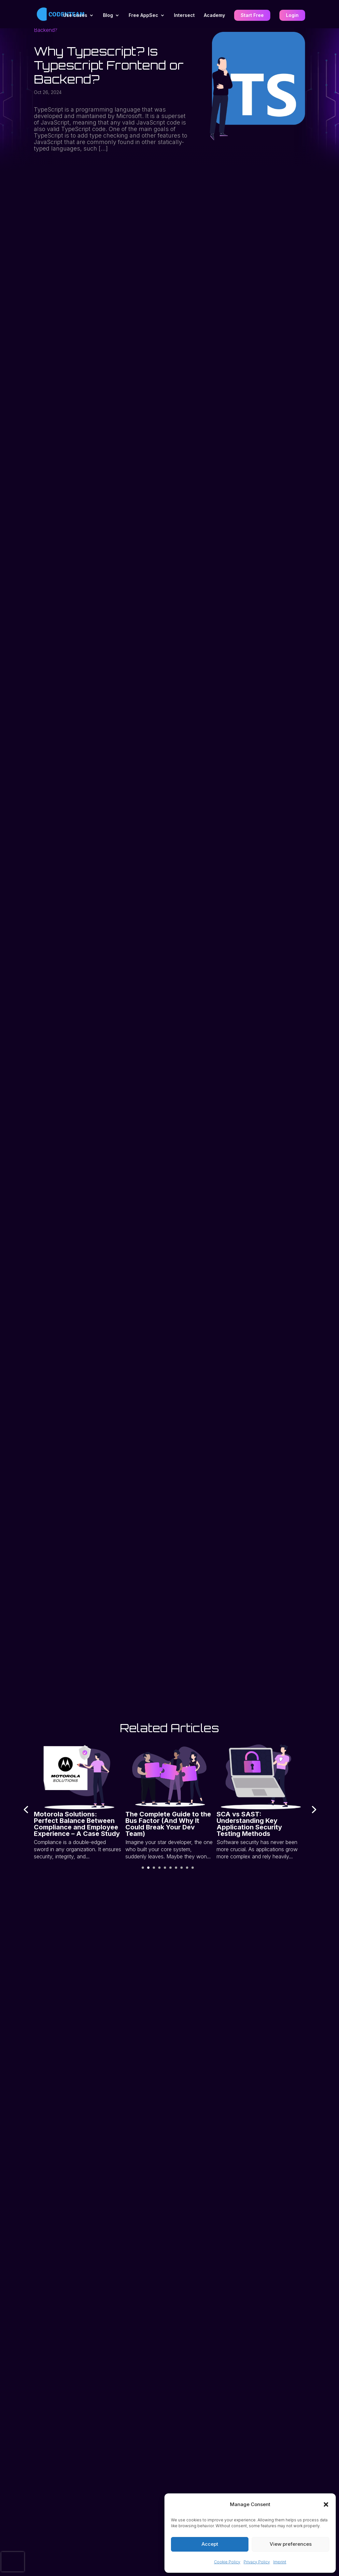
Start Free (252, 16)
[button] (326, 2504)
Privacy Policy (257, 2561)
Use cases (75, 16)
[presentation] (22, 1809)
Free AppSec (143, 16)
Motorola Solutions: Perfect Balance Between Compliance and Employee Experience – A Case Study (77, 1824)
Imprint (279, 2561)
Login (292, 16)
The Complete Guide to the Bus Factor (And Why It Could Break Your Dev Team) (168, 1824)
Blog (108, 16)
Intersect (184, 16)
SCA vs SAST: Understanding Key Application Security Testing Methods (249, 1824)
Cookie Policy (227, 2561)
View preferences (291, 2544)
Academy (214, 16)
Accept (210, 2544)
